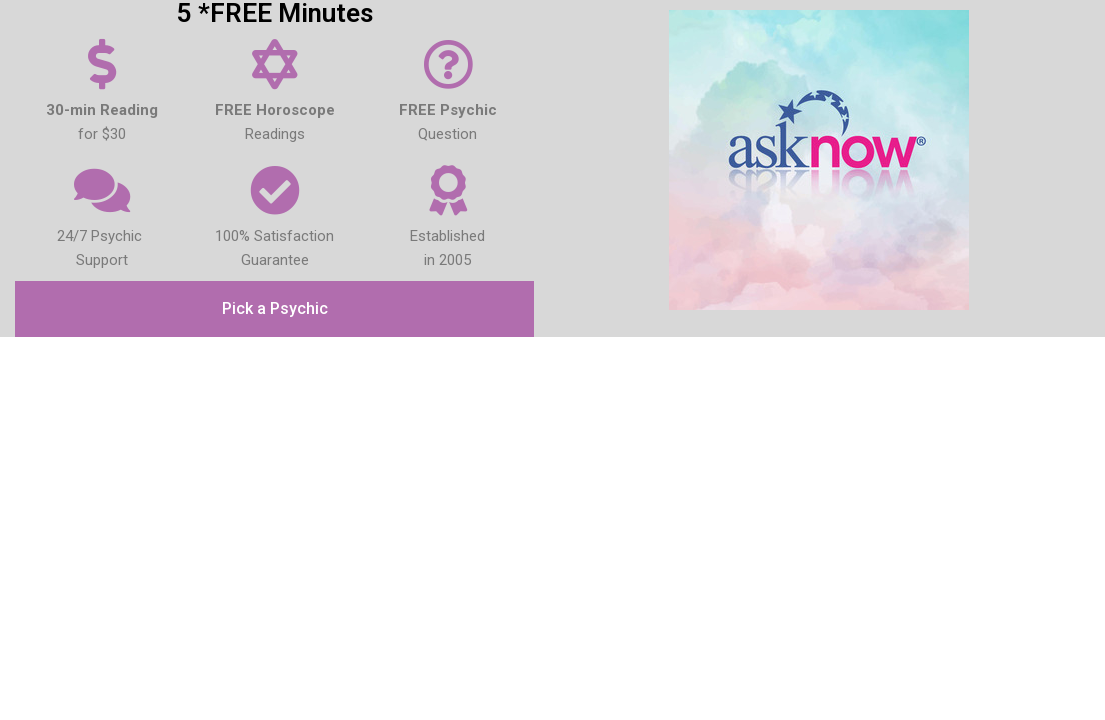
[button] (274, 309)
